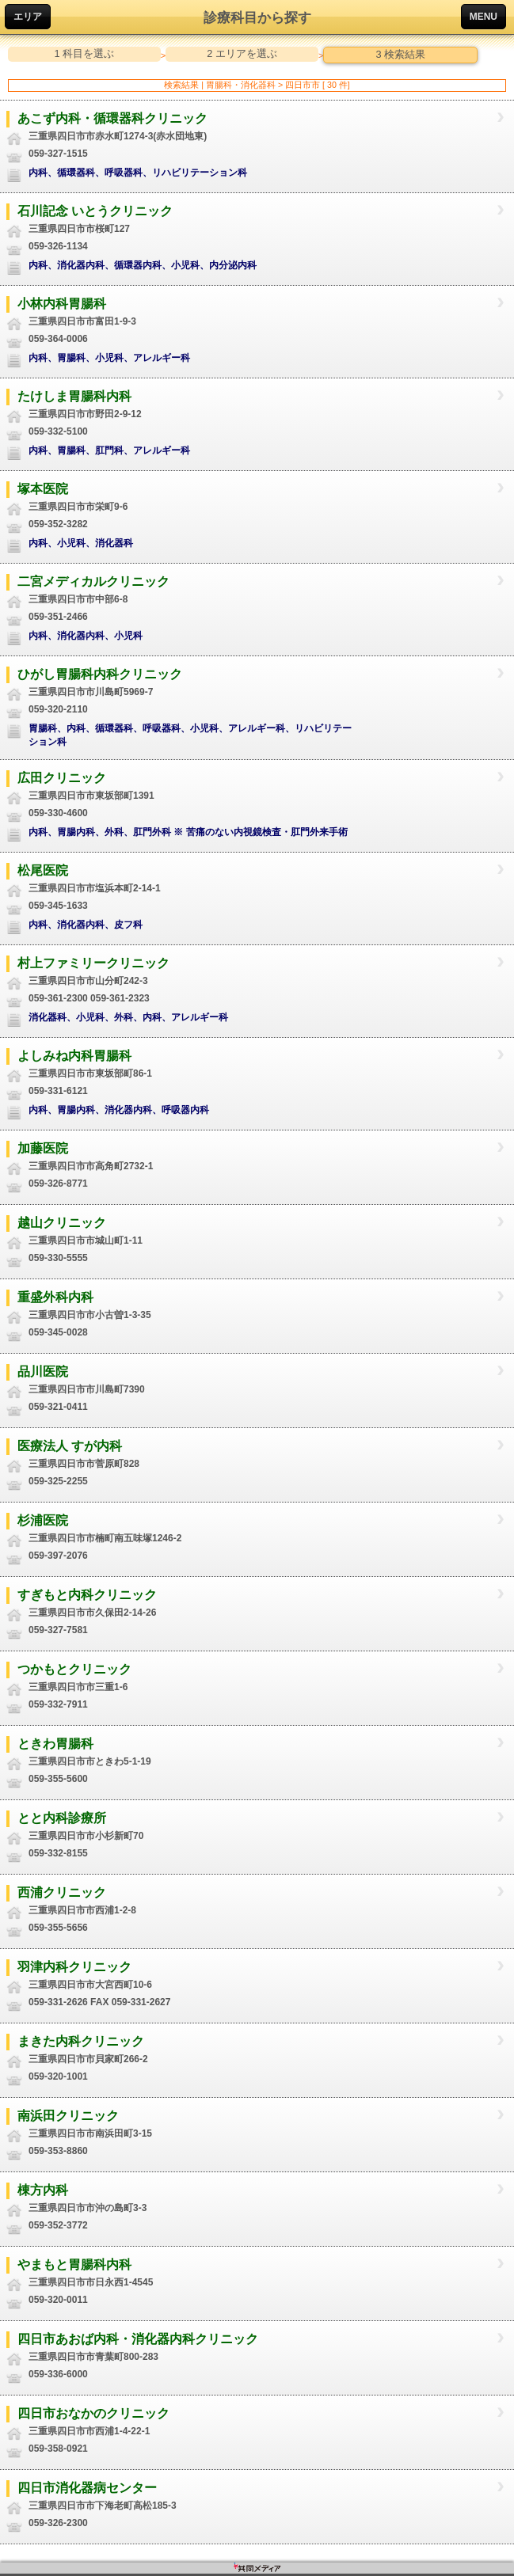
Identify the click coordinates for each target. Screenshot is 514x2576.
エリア (27, 16)
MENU (483, 16)
